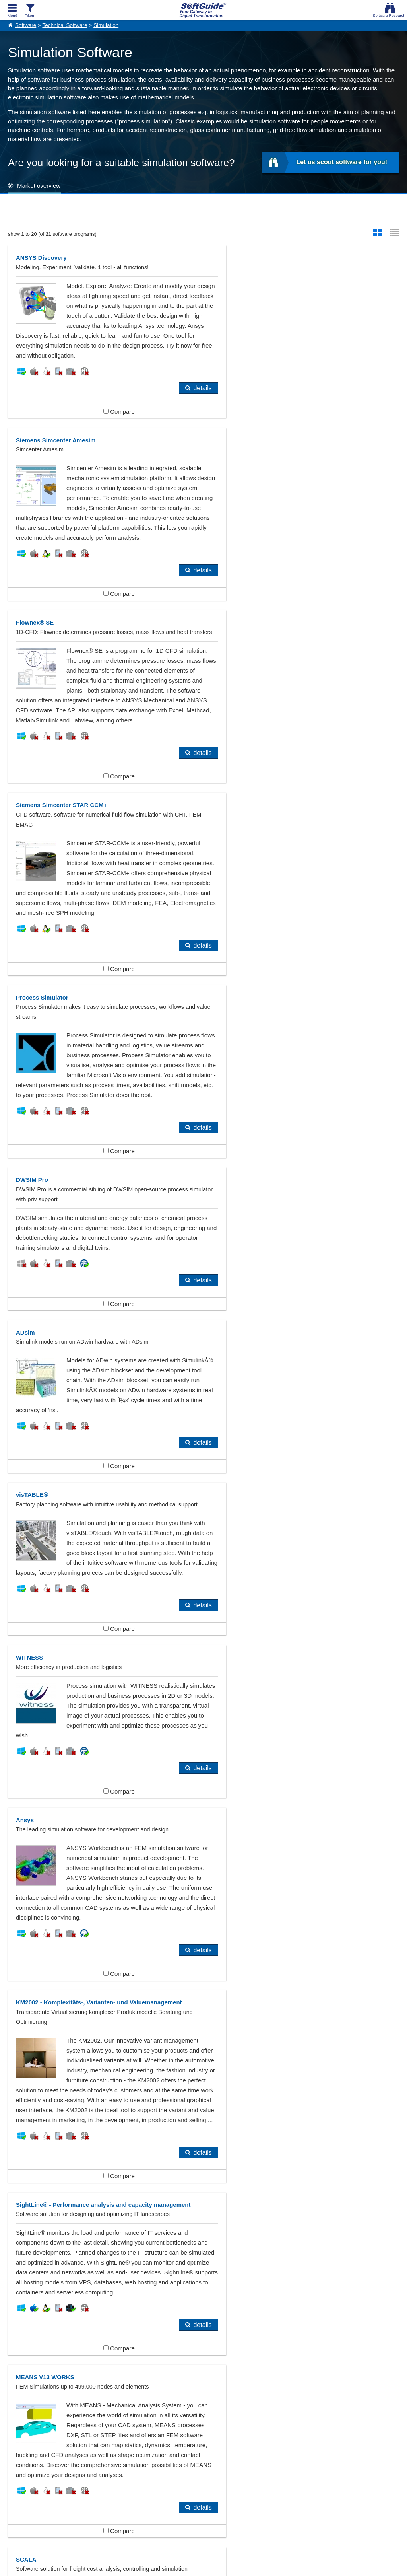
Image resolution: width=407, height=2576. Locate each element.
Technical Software (64, 25)
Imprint (15, 2495)
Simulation (105, 25)
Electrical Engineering (175, 2354)
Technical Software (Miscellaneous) (193, 2380)
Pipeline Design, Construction (312, 2367)
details (175, 398)
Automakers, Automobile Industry (63, 2354)
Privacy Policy (238, 2568)
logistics (226, 112)
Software (25, 25)
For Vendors (178, 2487)
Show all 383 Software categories (203, 2413)
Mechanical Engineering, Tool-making (195, 2367)
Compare (105, 421)
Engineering (288, 2354)
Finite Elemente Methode (53, 2367)
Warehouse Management (306, 2380)
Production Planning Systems (59, 2380)
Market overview (38, 185)
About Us (18, 2487)
